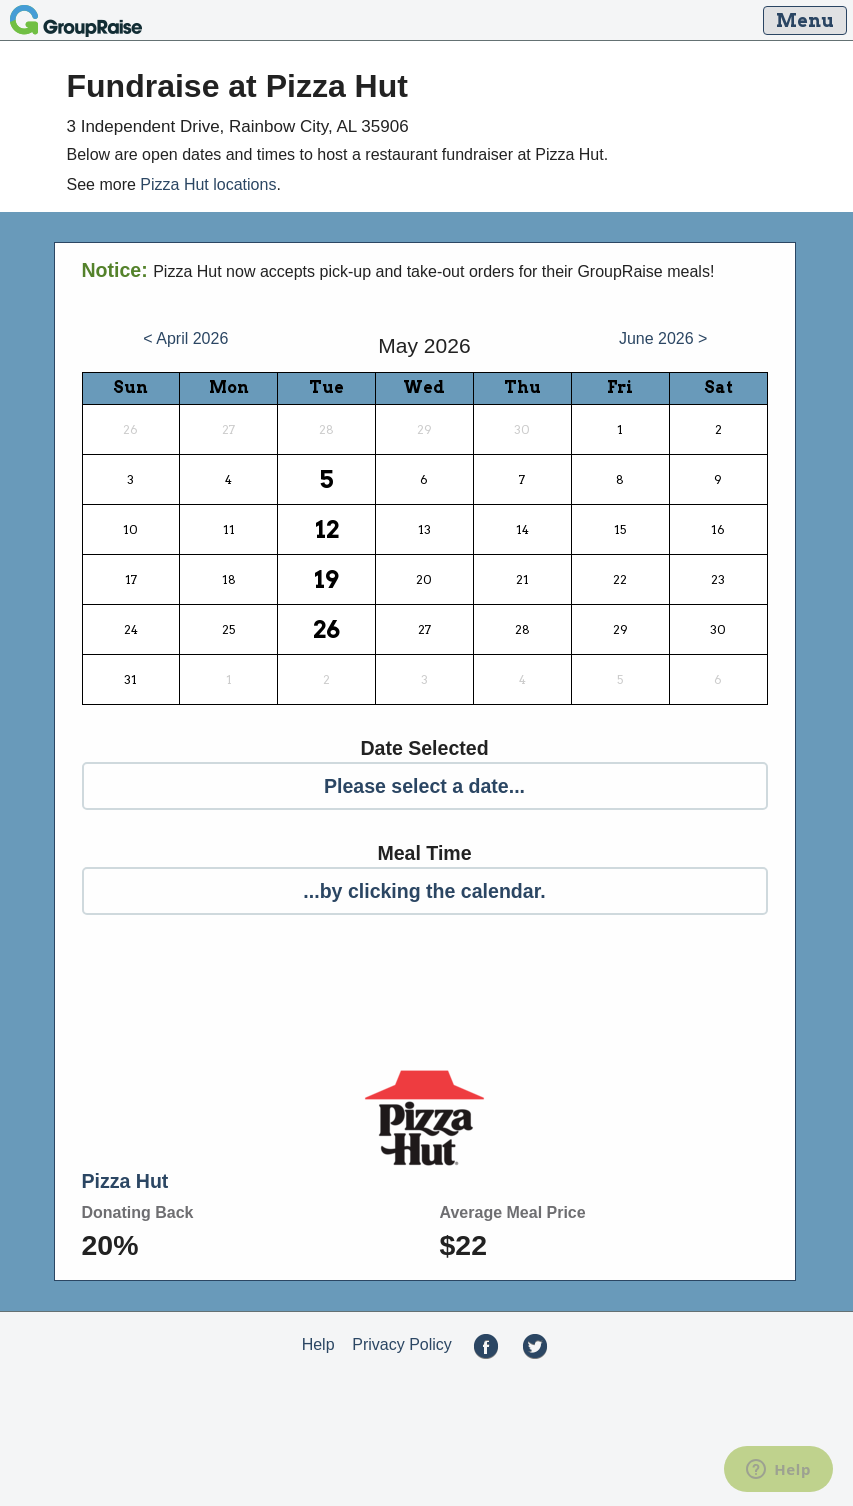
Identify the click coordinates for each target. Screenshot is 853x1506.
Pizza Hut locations (208, 184)
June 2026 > (663, 338)
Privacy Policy (402, 1344)
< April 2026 (185, 338)
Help (318, 1344)
